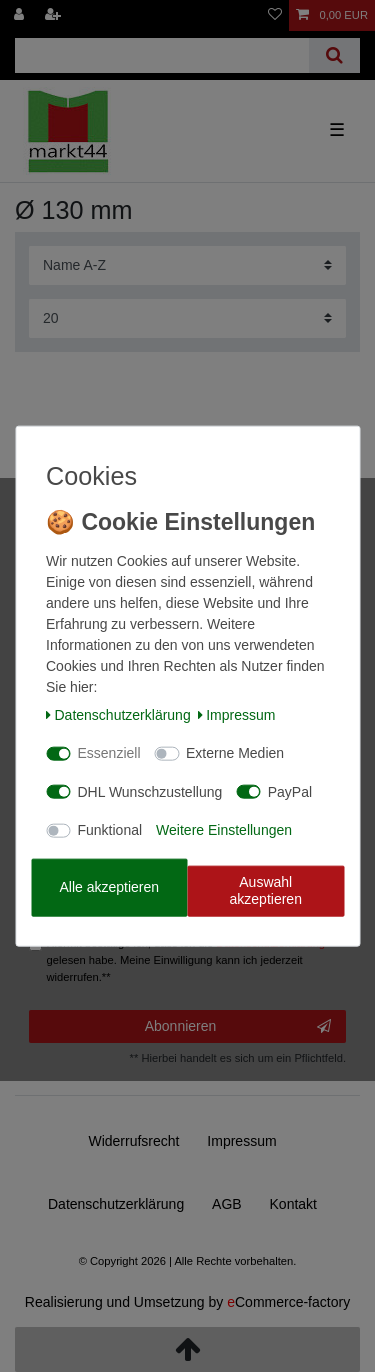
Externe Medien (235, 753)
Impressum (237, 714)
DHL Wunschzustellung (150, 791)
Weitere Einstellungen (224, 830)
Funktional (110, 830)
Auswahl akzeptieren (266, 890)
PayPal (290, 791)
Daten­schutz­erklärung (118, 714)
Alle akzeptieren (109, 887)
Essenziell (109, 753)
